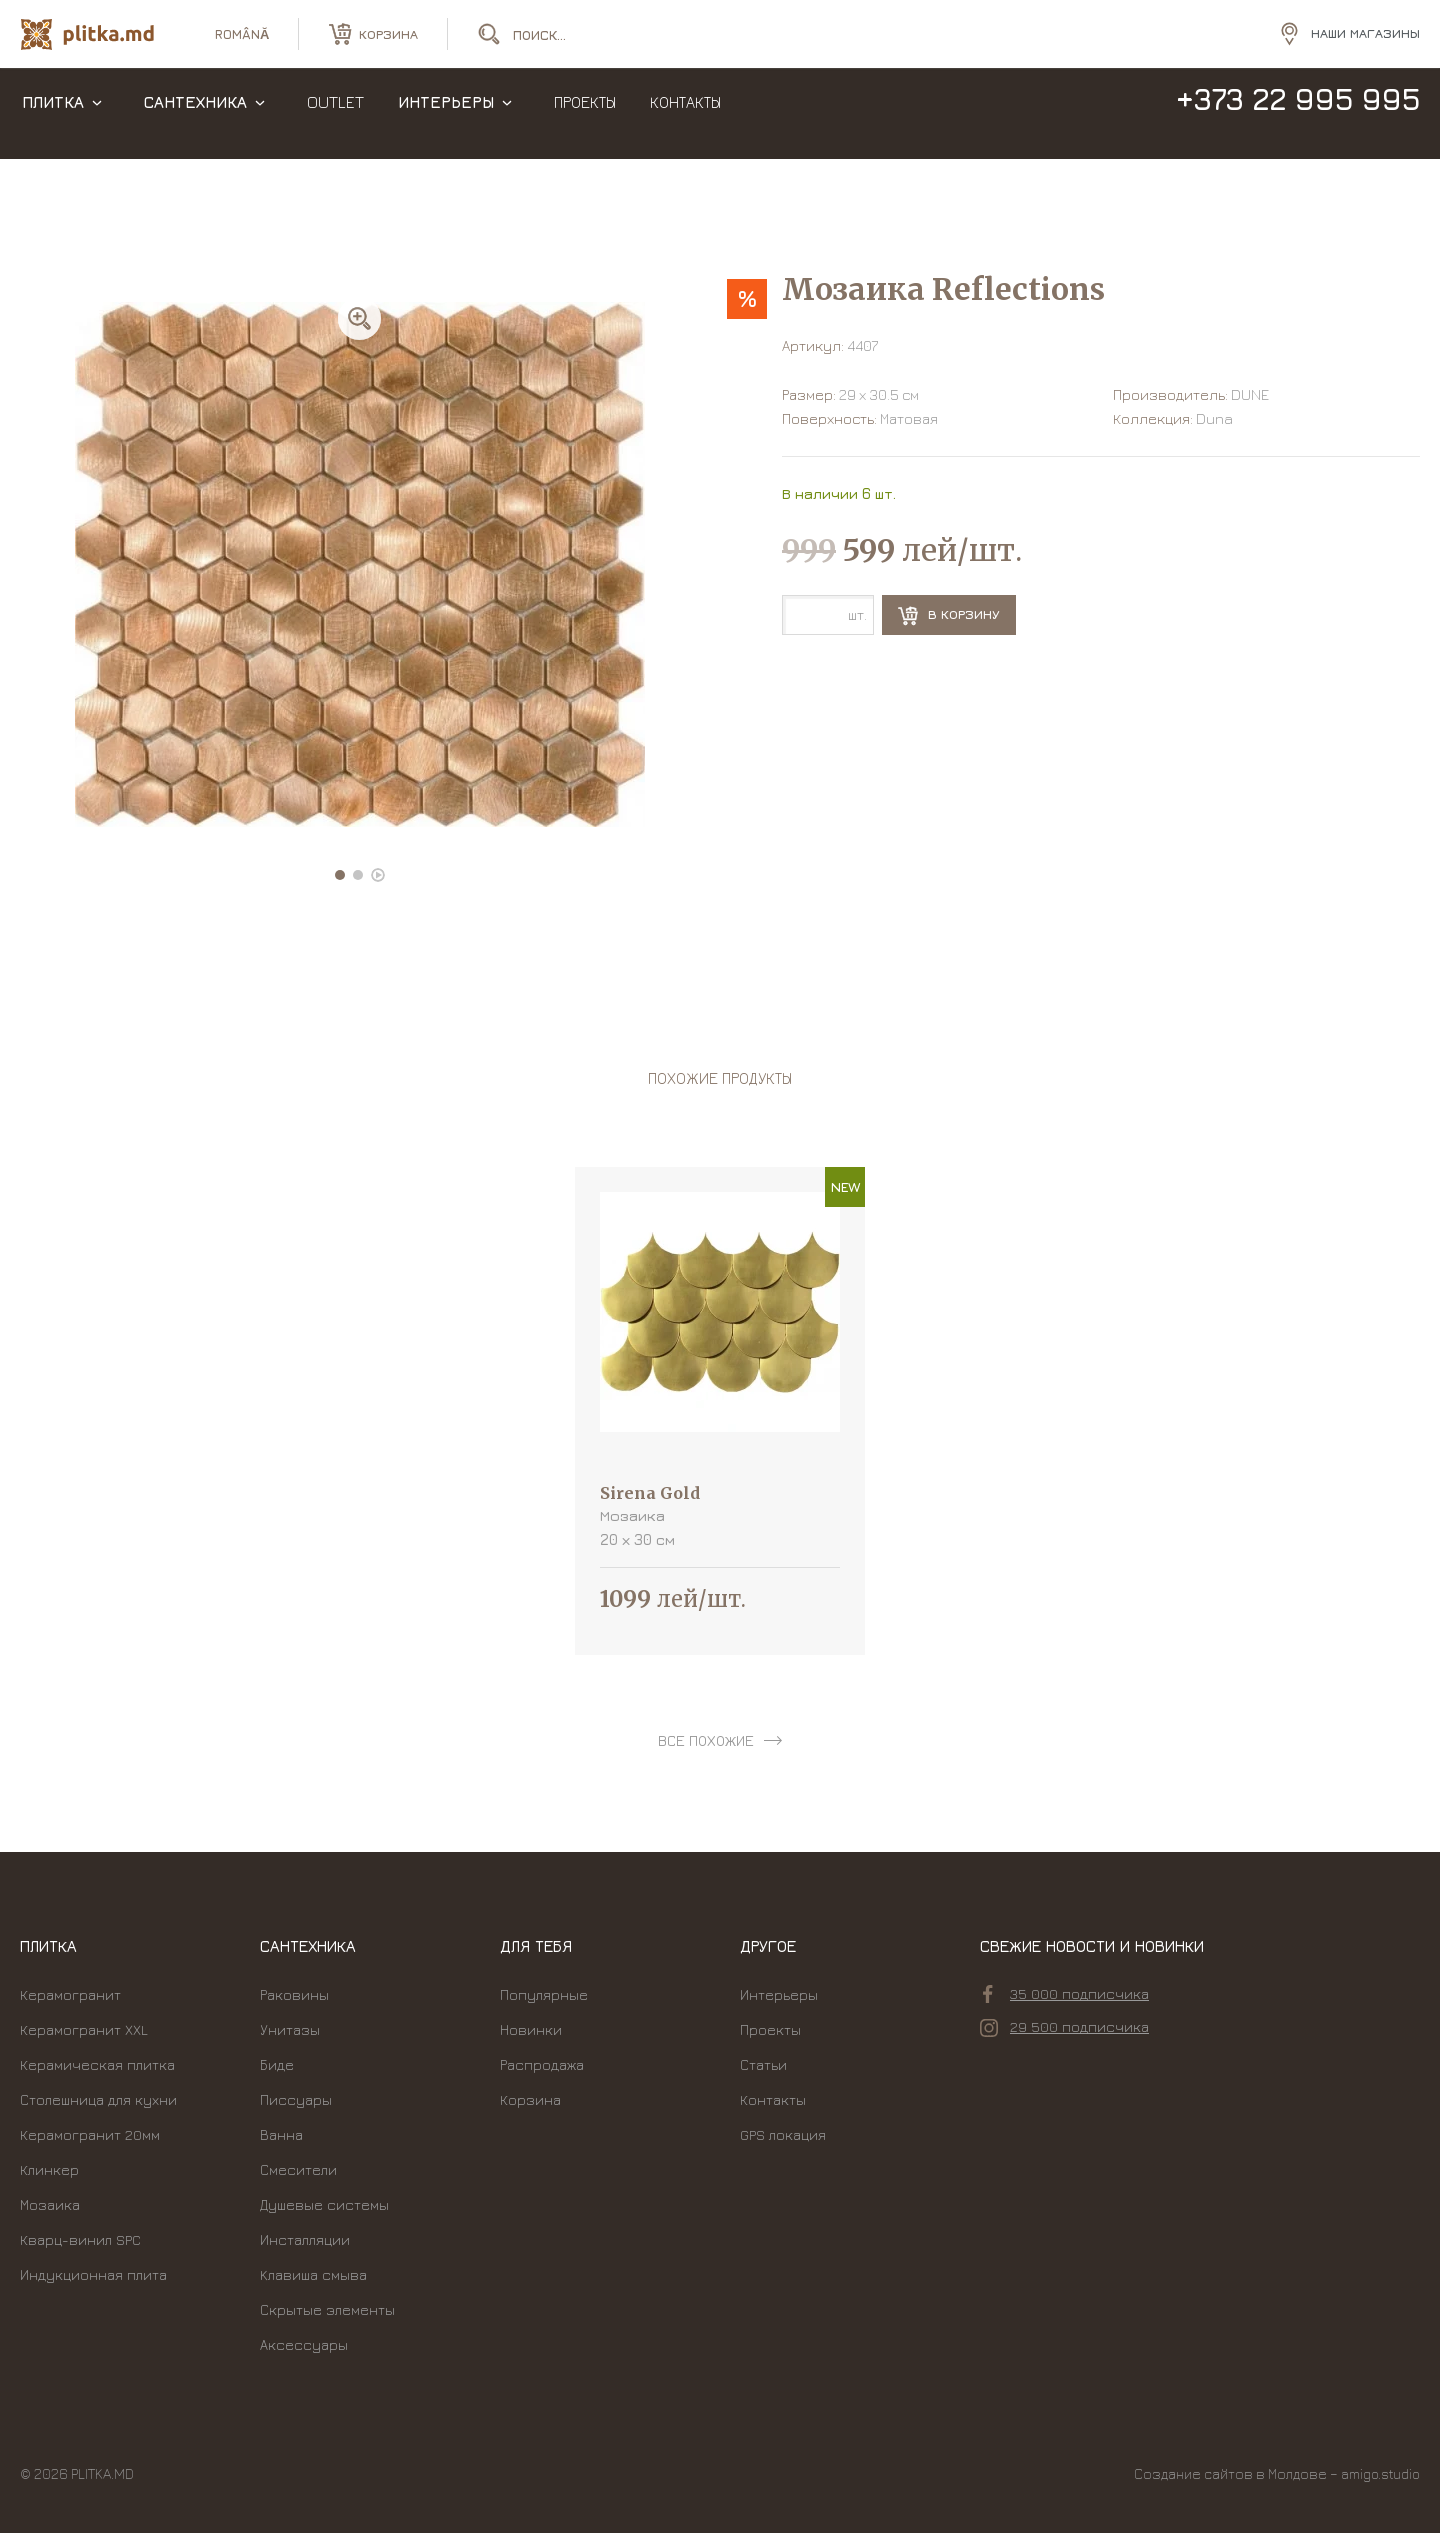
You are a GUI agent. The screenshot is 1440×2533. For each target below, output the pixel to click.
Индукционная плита (93, 2274)
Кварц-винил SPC (80, 2239)
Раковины (294, 1994)
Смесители (298, 2169)
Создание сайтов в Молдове (1230, 2473)
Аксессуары (304, 2344)
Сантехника (195, 120)
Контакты (685, 120)
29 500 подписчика (1064, 2027)
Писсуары (296, 2099)
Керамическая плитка (97, 2064)
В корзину (949, 616)
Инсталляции (305, 2239)
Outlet (335, 120)
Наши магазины (1365, 39)
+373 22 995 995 (1297, 118)
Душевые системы (324, 2204)
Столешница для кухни (98, 2099)
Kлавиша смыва (313, 2274)
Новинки (531, 2029)
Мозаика (50, 2204)
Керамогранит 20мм (90, 2134)
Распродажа (542, 2064)
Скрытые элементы (327, 2309)
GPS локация (783, 2134)
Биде (277, 2064)
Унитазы (290, 2029)
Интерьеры (446, 120)
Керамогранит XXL (84, 2029)
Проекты (585, 120)
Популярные (544, 1994)
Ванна (281, 2134)
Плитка (53, 120)
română (242, 40)
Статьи (763, 2064)
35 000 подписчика (1066, 1994)
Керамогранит (70, 1994)
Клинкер (49, 2169)
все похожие (706, 1740)
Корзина (530, 2099)
